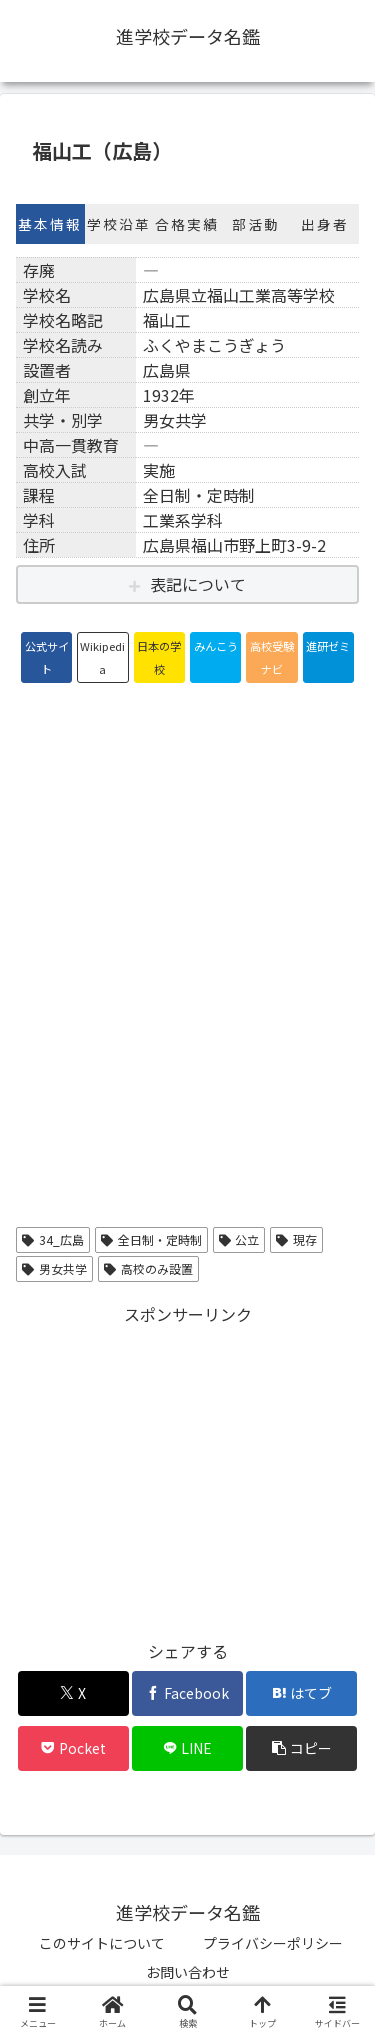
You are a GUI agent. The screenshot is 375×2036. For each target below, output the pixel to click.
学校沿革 (119, 224)
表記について (198, 584)
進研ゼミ (328, 646)
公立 (239, 1239)
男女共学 (54, 1268)
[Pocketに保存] (73, 1748)
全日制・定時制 (151, 1239)
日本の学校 (159, 657)
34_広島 (53, 1239)
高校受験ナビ (272, 657)
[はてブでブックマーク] (301, 1693)
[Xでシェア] (73, 1693)
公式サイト (47, 657)
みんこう (216, 646)
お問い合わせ (188, 1972)
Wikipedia (102, 657)
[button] (301, 1748)
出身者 (325, 224)
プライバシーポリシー (273, 1943)
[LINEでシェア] (187, 1748)
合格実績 (187, 224)
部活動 (256, 224)
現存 (296, 1239)
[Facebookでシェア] (187, 1693)
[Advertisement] (187, 1469)
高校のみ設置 (148, 1268)
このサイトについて (102, 1943)
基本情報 (50, 224)
